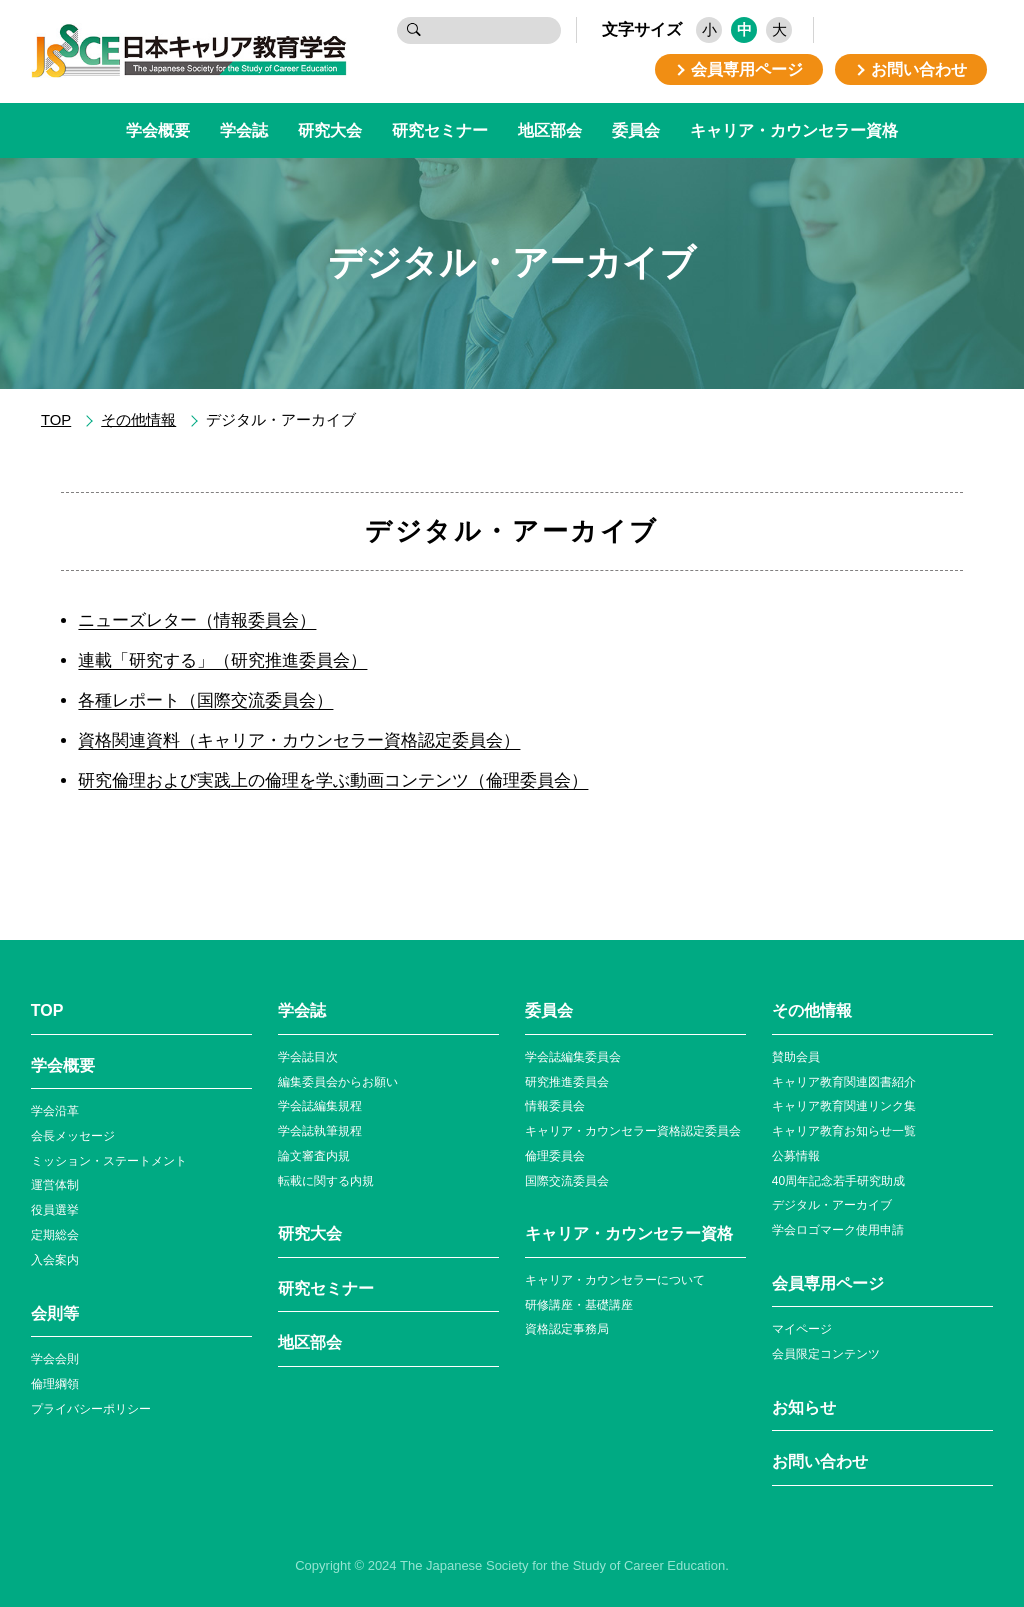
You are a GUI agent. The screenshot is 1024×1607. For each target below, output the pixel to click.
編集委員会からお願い (338, 1082)
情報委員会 (555, 1106)
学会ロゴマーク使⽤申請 (838, 1230)
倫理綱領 (55, 1384)
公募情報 (796, 1156)
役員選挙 (55, 1210)
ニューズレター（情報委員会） (197, 620)
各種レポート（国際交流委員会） (205, 700)
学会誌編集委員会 (573, 1057)
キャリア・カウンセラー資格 (794, 130)
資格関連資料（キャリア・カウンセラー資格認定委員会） (299, 740)
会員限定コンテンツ (826, 1354)
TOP (56, 420)
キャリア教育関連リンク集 (844, 1106)
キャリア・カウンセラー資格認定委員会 (633, 1131)
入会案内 (55, 1260)
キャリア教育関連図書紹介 (844, 1082)
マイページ (802, 1329)
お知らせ (804, 1407)
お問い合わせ (820, 1461)
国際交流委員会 (567, 1181)
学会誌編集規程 (320, 1106)
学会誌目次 (308, 1057)
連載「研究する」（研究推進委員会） (222, 660)
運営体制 (55, 1185)
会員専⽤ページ (828, 1283)
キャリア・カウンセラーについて (615, 1280)
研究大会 (330, 130)
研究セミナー (440, 130)
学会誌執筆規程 (320, 1131)
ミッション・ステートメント (109, 1161)
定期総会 (55, 1235)
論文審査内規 (314, 1156)
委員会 (636, 130)
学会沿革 (55, 1111)
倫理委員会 (555, 1156)
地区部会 (550, 130)
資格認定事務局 (567, 1329)
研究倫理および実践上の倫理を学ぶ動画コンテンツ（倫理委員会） (333, 780)
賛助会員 (796, 1057)
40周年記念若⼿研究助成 (838, 1181)
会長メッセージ (73, 1136)
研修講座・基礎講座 (579, 1305)
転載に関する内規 (326, 1181)
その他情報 (138, 420)
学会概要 (158, 130)
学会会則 (55, 1359)
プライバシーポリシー (91, 1409)
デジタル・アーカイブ (832, 1205)
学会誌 (244, 130)
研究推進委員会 (567, 1082)
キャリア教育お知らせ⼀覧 (844, 1131)
